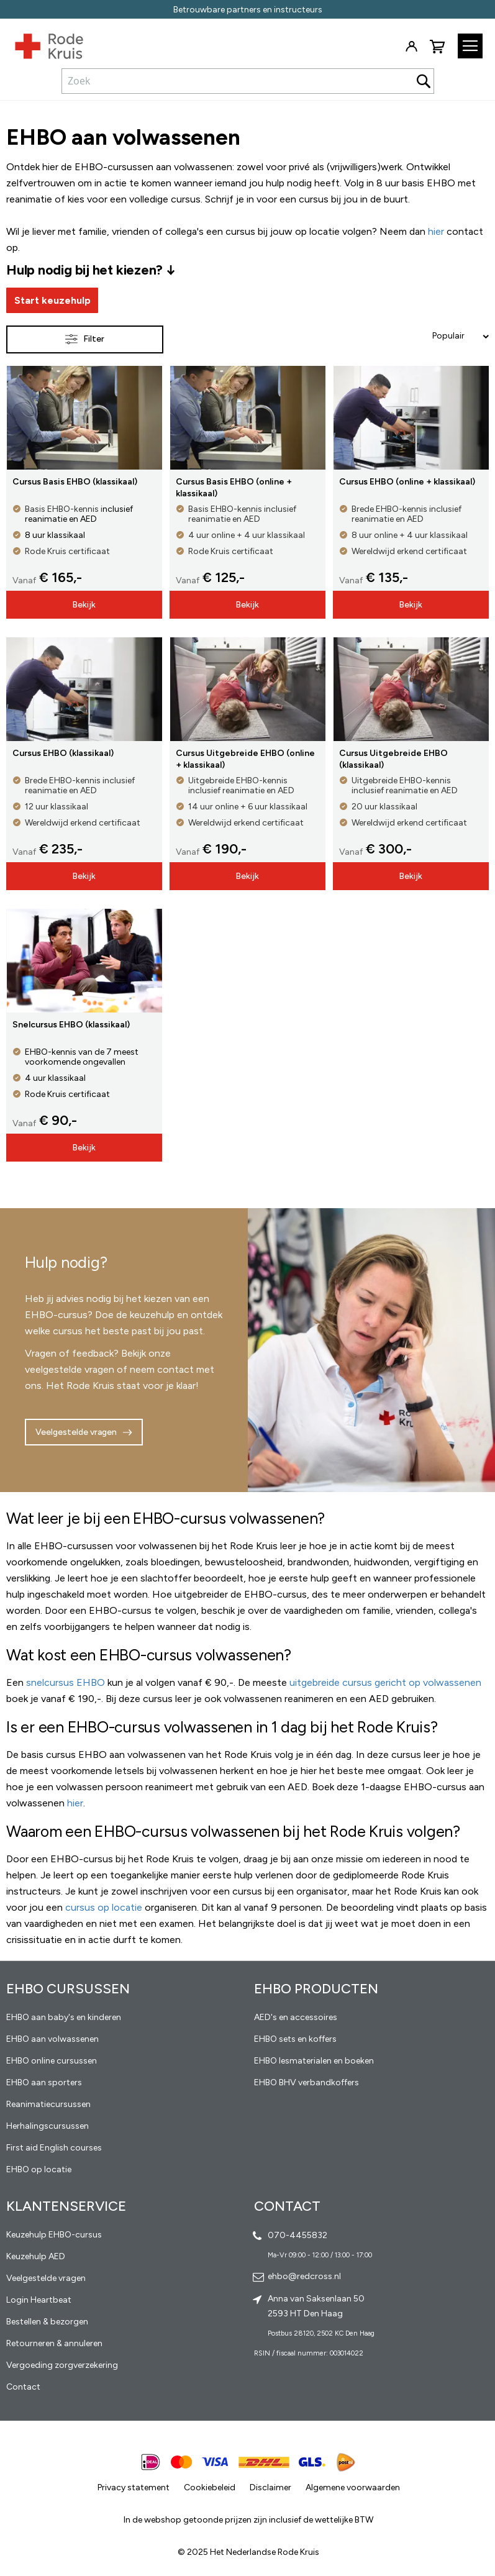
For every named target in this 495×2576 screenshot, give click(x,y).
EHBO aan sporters (44, 2082)
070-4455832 (297, 2235)
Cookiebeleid (209, 2487)
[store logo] (41, 43)
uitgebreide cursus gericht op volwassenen (385, 1682)
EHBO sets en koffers (295, 2039)
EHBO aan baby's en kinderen (63, 2017)
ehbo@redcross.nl (304, 2276)
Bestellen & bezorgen (47, 2321)
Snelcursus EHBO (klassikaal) (71, 1024)
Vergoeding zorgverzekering (62, 2365)
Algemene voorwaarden (353, 2487)
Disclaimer (270, 2487)
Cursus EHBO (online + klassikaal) (407, 481)
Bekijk (84, 604)
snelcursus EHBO (65, 1682)
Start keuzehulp (52, 300)
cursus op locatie (103, 1907)
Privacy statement (134, 2487)
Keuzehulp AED (35, 2256)
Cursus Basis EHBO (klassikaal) (74, 481)
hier (75, 1803)
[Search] (423, 81)
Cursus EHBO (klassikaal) (63, 753)
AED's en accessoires (295, 2017)
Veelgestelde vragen (76, 1432)
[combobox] (248, 81)
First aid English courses (54, 2147)
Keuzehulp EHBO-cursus (54, 2234)
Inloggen (411, 46)
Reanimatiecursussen (48, 2104)
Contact (23, 2387)
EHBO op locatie (38, 2169)
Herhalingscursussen (47, 2126)
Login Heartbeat (38, 2300)
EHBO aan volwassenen (52, 2039)
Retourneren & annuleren (54, 2343)
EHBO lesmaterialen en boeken (314, 2060)
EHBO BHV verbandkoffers (306, 2082)
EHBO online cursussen (51, 2060)
